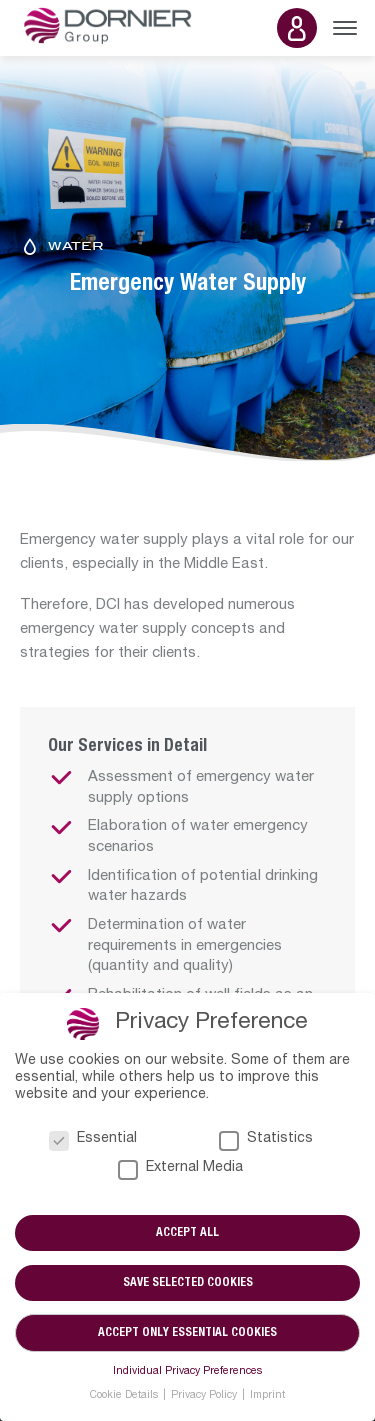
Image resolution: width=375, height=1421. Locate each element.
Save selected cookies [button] (188, 1283)
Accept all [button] (187, 1233)
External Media (180, 1168)
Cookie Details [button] (125, 1396)
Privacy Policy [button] (205, 1396)
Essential (93, 1139)
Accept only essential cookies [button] (187, 1333)
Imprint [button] (267, 1396)
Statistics (266, 1139)
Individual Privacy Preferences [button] (187, 1372)
